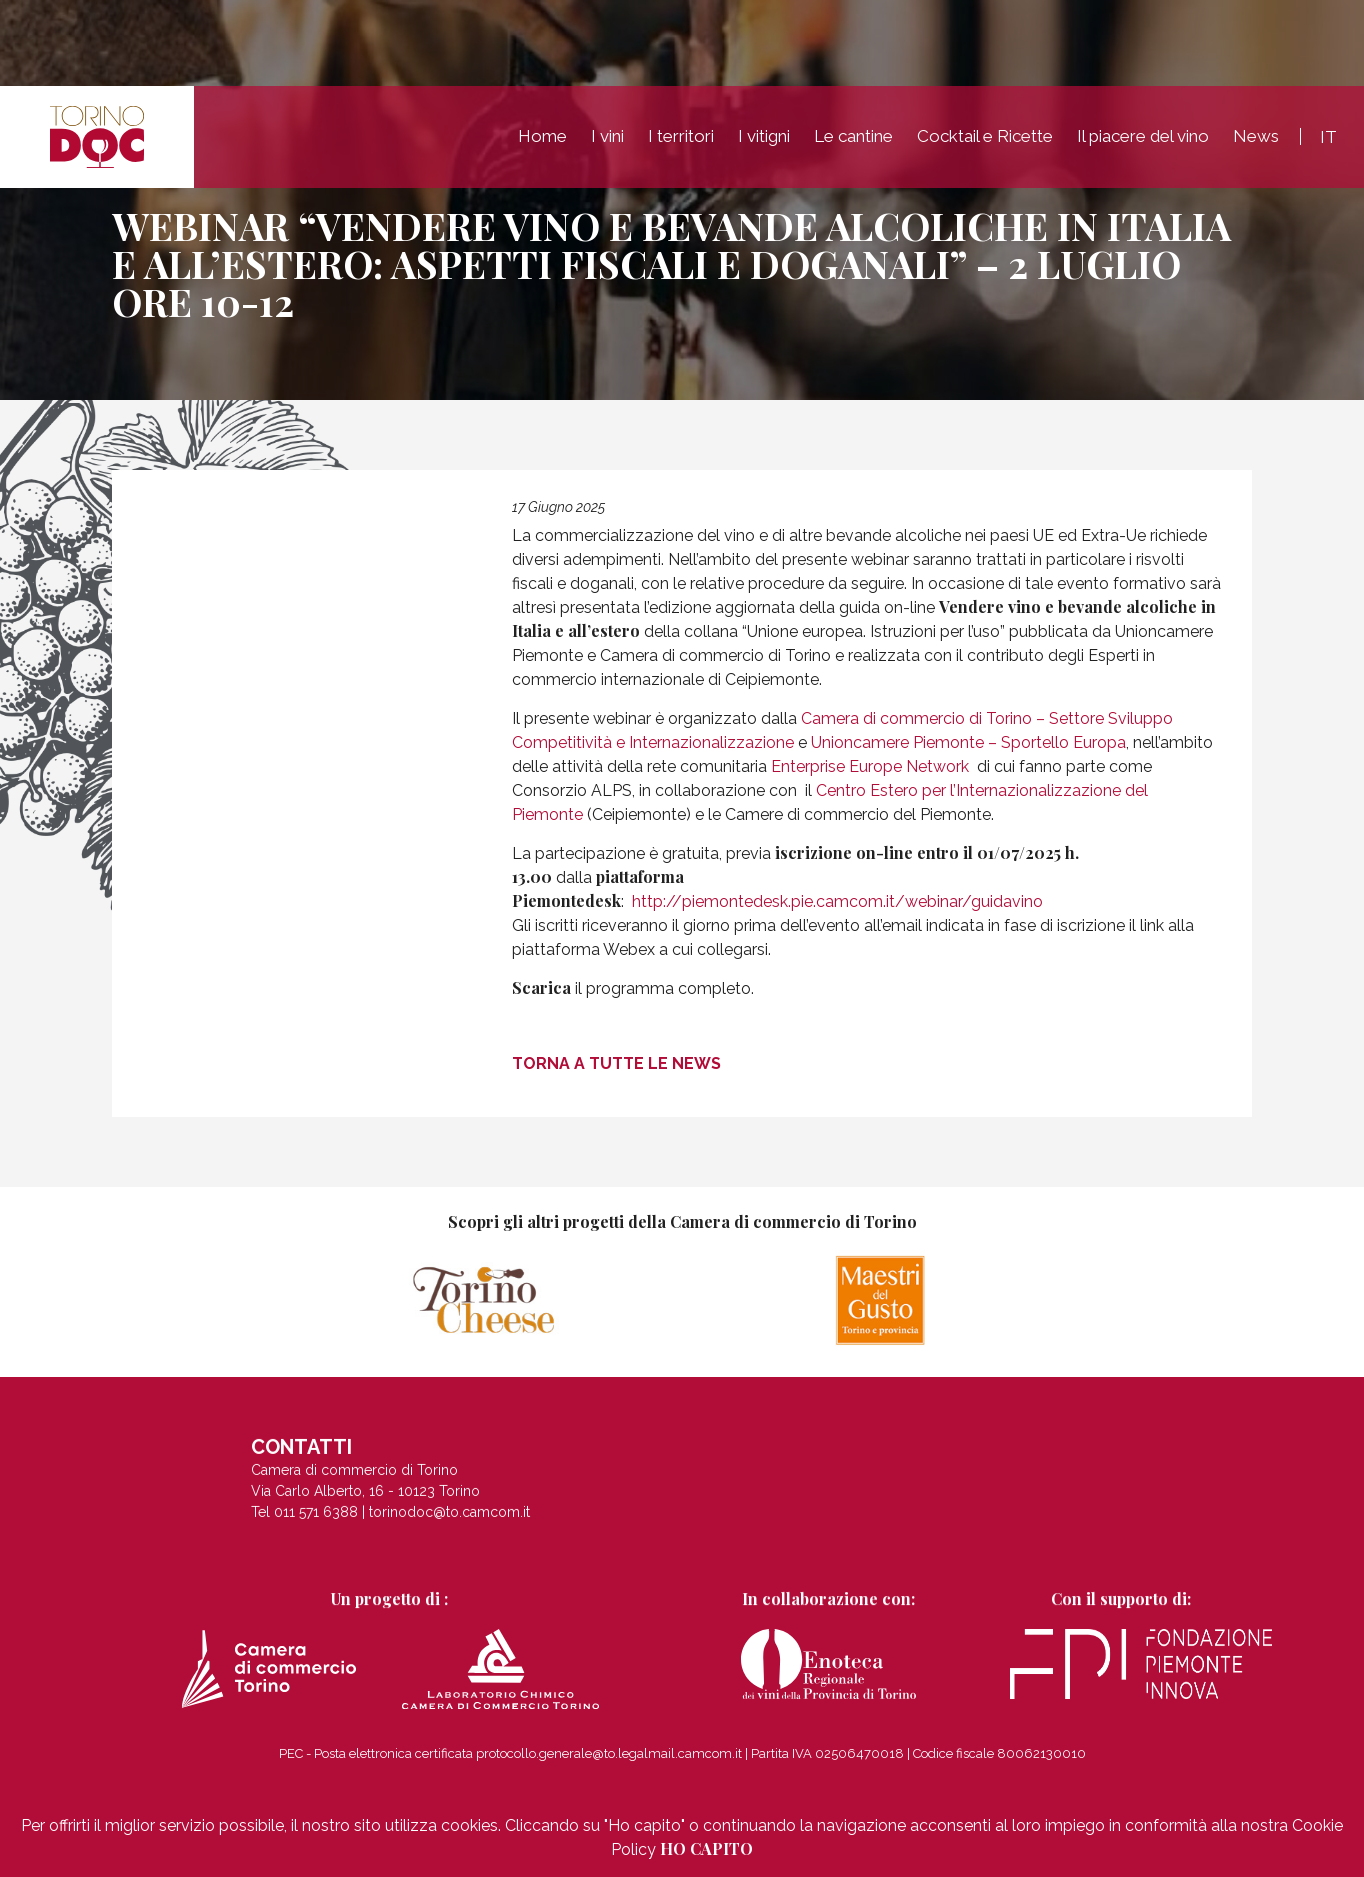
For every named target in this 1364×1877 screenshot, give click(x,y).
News (1256, 143)
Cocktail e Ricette (985, 143)
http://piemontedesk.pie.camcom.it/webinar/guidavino (837, 901)
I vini (607, 143)
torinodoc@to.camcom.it (449, 1522)
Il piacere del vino (1143, 143)
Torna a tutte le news (616, 1063)
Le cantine (853, 143)
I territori (681, 143)
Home (542, 143)
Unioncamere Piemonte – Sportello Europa (968, 742)
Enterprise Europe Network (870, 766)
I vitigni (764, 143)
